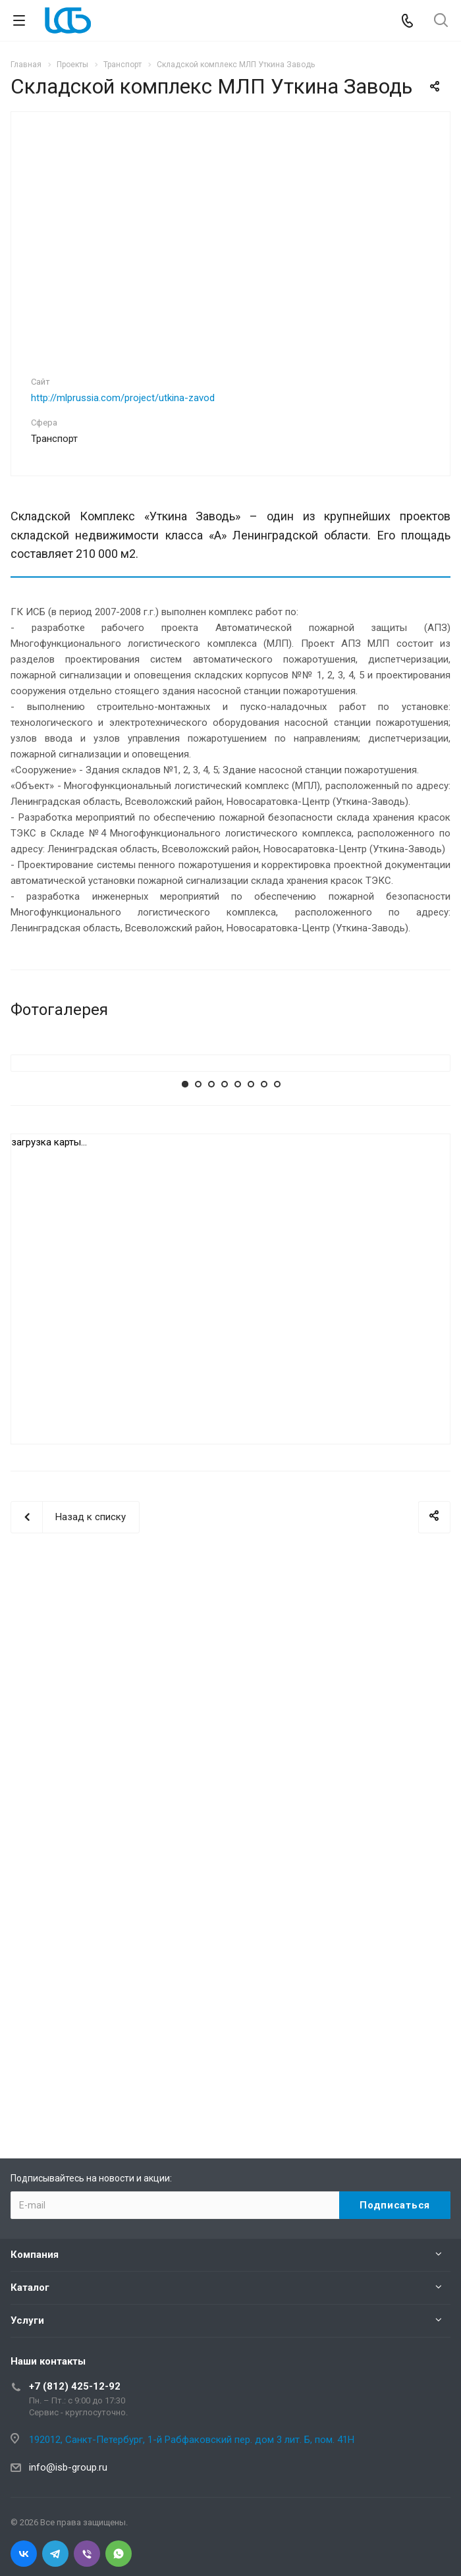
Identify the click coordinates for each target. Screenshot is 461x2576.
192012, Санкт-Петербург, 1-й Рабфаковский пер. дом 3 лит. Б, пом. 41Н (191, 2440)
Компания (35, 2255)
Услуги (27, 2320)
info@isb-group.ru (68, 2467)
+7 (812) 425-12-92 (75, 2386)
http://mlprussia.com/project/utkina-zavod (123, 398)
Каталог (30, 2287)
